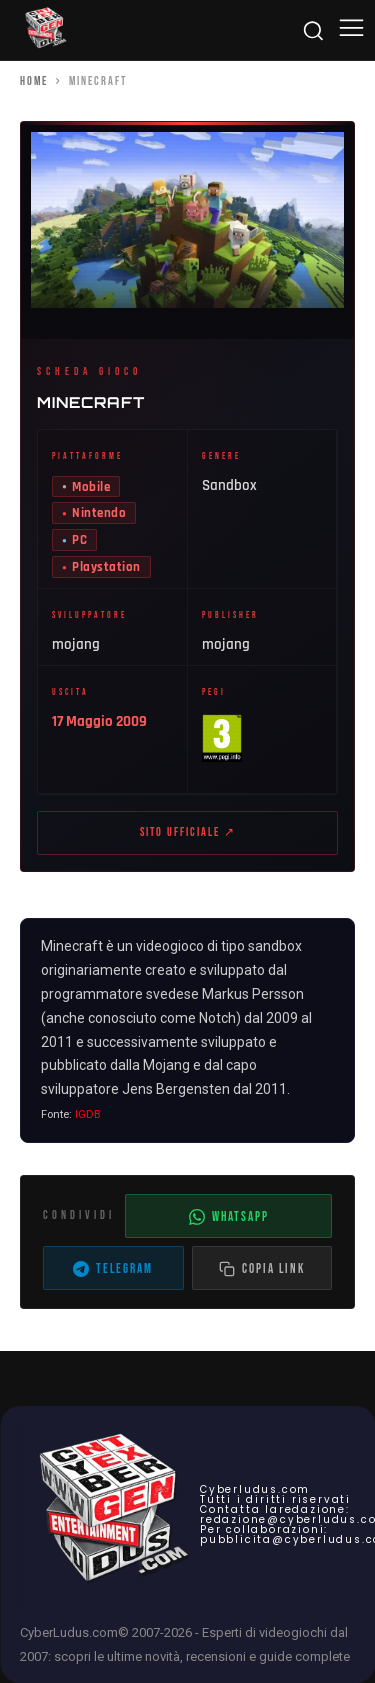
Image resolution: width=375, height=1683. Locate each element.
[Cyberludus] (45, 30)
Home (34, 81)
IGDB (88, 1114)
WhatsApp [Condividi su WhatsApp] (229, 1217)
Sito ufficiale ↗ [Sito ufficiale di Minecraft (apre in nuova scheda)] (188, 832)
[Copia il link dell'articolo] (262, 1268)
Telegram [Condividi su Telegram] (113, 1269)
